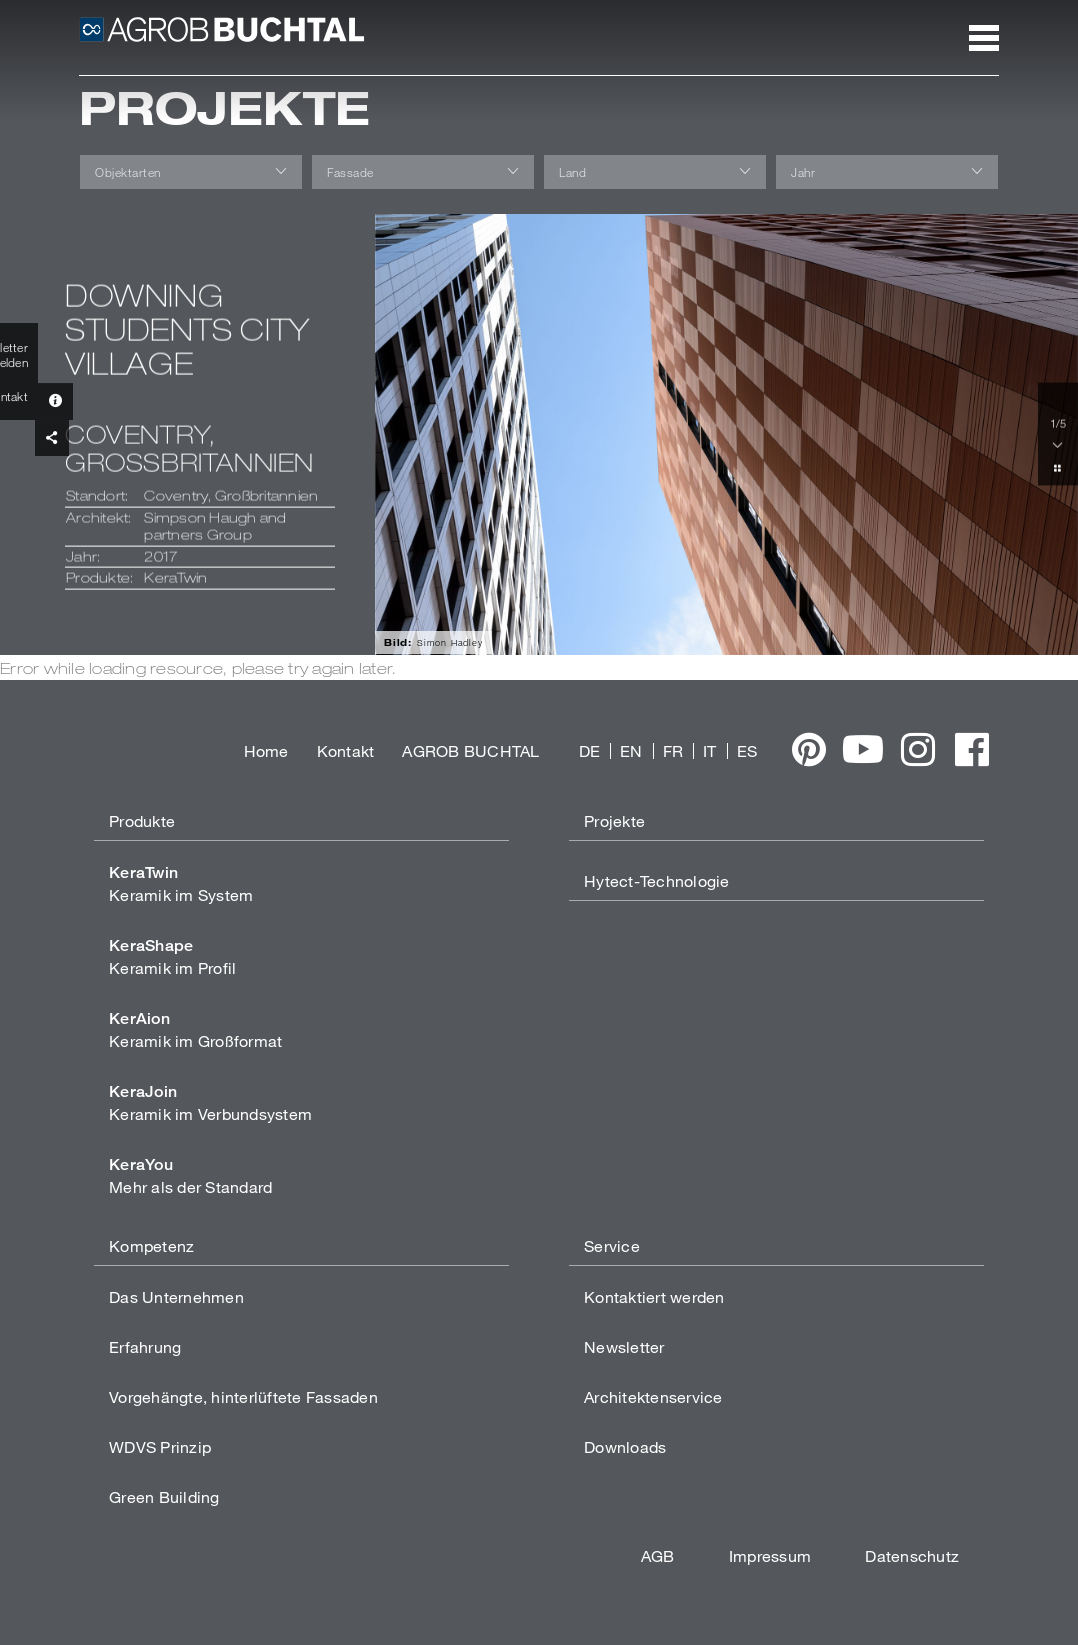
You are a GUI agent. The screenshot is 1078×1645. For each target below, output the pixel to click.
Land (572, 172)
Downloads (625, 1446)
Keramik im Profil (172, 956)
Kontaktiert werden (654, 1296)
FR (673, 750)
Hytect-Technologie (657, 880)
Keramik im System (181, 883)
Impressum (770, 1555)
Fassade (350, 172)
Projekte (614, 820)
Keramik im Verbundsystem (210, 1102)
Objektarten (128, 172)
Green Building (164, 1496)
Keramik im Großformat (195, 1029)
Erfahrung (145, 1346)
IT (710, 750)
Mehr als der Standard (190, 1175)
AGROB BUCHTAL (470, 750)
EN (631, 750)
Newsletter (624, 1346)
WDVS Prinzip (160, 1446)
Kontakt (346, 750)
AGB (658, 1555)
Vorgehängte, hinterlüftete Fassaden (243, 1396)
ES (747, 750)
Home (266, 750)
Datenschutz (912, 1555)
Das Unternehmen (176, 1296)
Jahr (803, 172)
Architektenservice (653, 1396)
